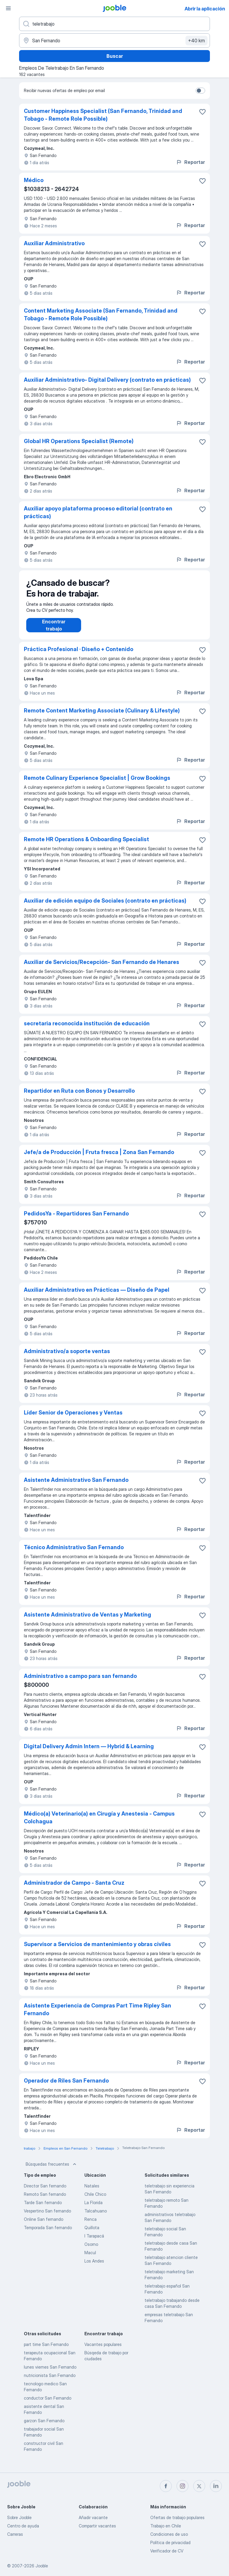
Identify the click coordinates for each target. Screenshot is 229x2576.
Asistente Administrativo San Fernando (76, 1486)
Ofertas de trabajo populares (177, 2517)
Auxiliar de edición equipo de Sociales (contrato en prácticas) (105, 906)
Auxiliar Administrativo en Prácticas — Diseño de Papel (96, 1296)
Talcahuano (95, 2216)
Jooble (41, 2565)
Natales (91, 2191)
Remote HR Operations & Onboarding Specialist (86, 845)
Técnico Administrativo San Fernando (74, 1553)
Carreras (15, 2534)
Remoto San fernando (45, 2200)
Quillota (91, 2233)
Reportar (190, 162)
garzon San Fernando (44, 2426)
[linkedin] (216, 2486)
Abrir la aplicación (205, 9)
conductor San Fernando (47, 2403)
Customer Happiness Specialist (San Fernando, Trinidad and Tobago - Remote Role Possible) (103, 115)
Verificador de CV (166, 2550)
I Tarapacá (94, 2241)
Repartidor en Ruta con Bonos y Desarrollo (79, 1097)
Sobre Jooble (19, 2517)
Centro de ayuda (23, 2525)
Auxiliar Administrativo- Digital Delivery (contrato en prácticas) (107, 380)
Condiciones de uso (169, 2534)
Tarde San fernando (43, 2208)
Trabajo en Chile (165, 2525)
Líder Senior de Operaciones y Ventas (73, 1418)
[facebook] (166, 2486)
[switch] (200, 91)
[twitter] (199, 2486)
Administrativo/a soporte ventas (67, 1357)
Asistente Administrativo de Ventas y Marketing (87, 1620)
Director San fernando (45, 2191)
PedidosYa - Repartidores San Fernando (76, 1219)
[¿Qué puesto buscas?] (114, 24)
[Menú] (8, 8)
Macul (90, 2258)
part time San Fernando (46, 2350)
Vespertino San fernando (47, 2216)
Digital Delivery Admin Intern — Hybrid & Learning (89, 1752)
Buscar (114, 56)
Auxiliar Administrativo (54, 243)
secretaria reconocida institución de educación (87, 1029)
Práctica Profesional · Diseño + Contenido (78, 655)
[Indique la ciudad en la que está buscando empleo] (114, 40)
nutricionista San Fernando (49, 2381)
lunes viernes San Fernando (50, 2372)
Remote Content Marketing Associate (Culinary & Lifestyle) (102, 716)
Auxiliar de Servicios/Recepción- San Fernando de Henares (101, 968)
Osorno (91, 2250)
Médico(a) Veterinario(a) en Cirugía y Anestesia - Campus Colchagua (99, 1823)
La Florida (93, 2208)
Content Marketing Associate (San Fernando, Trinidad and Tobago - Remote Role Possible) (100, 315)
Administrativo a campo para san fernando (80, 1682)
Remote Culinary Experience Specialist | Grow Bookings (97, 784)
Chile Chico (95, 2200)
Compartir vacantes (97, 2525)
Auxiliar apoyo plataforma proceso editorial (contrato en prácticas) (98, 512)
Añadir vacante (93, 2517)
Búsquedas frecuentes (52, 2170)
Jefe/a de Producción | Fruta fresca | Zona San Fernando (99, 1158)
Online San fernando (43, 2225)
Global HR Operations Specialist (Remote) (79, 441)
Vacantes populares (103, 2350)
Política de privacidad (170, 2542)
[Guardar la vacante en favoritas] (202, 111)
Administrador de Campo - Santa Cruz (74, 1889)
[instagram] (182, 2486)
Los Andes (94, 2266)
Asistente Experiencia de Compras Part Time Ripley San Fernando (97, 2015)
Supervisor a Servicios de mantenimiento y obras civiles (97, 1950)
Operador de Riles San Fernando (66, 2086)
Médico (34, 180)
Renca (90, 2225)
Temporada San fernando (48, 2233)
